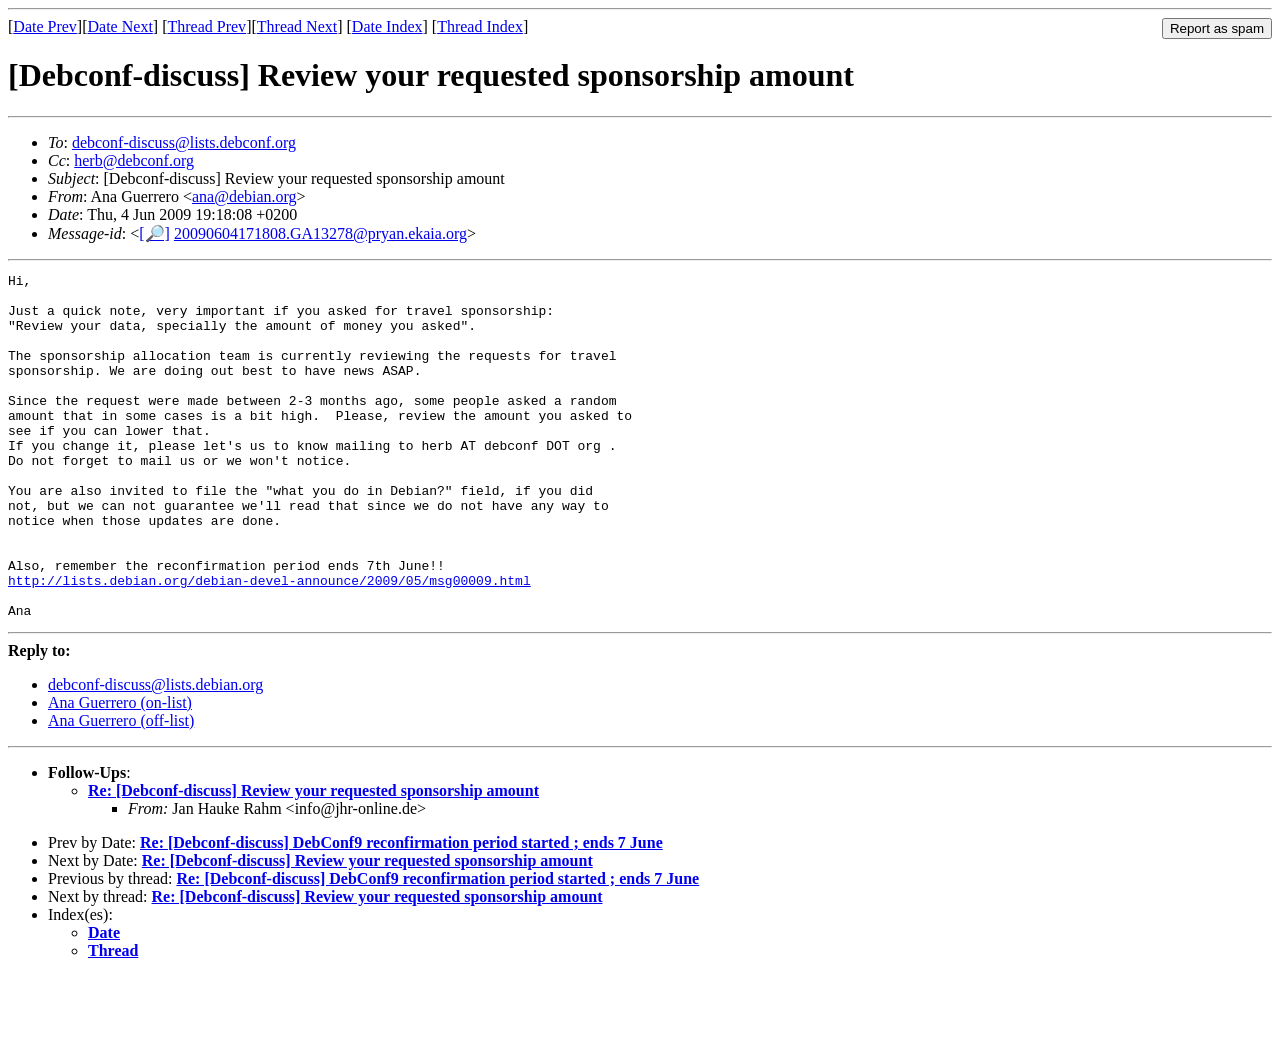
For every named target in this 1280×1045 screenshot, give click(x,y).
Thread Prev (206, 26)
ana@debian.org (244, 196)
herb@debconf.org (134, 160)
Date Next (120, 26)
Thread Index (480, 26)
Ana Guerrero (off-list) (121, 789)
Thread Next (297, 26)
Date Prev (45, 26)
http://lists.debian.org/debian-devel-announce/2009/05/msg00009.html (269, 643)
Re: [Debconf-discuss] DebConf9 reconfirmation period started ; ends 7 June (401, 911)
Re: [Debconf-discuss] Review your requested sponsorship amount (313, 859)
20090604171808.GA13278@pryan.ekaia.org (320, 233)
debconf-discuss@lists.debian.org (155, 753)
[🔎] (154, 233)
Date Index (387, 26)
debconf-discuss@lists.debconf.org (184, 142)
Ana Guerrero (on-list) (120, 771)
